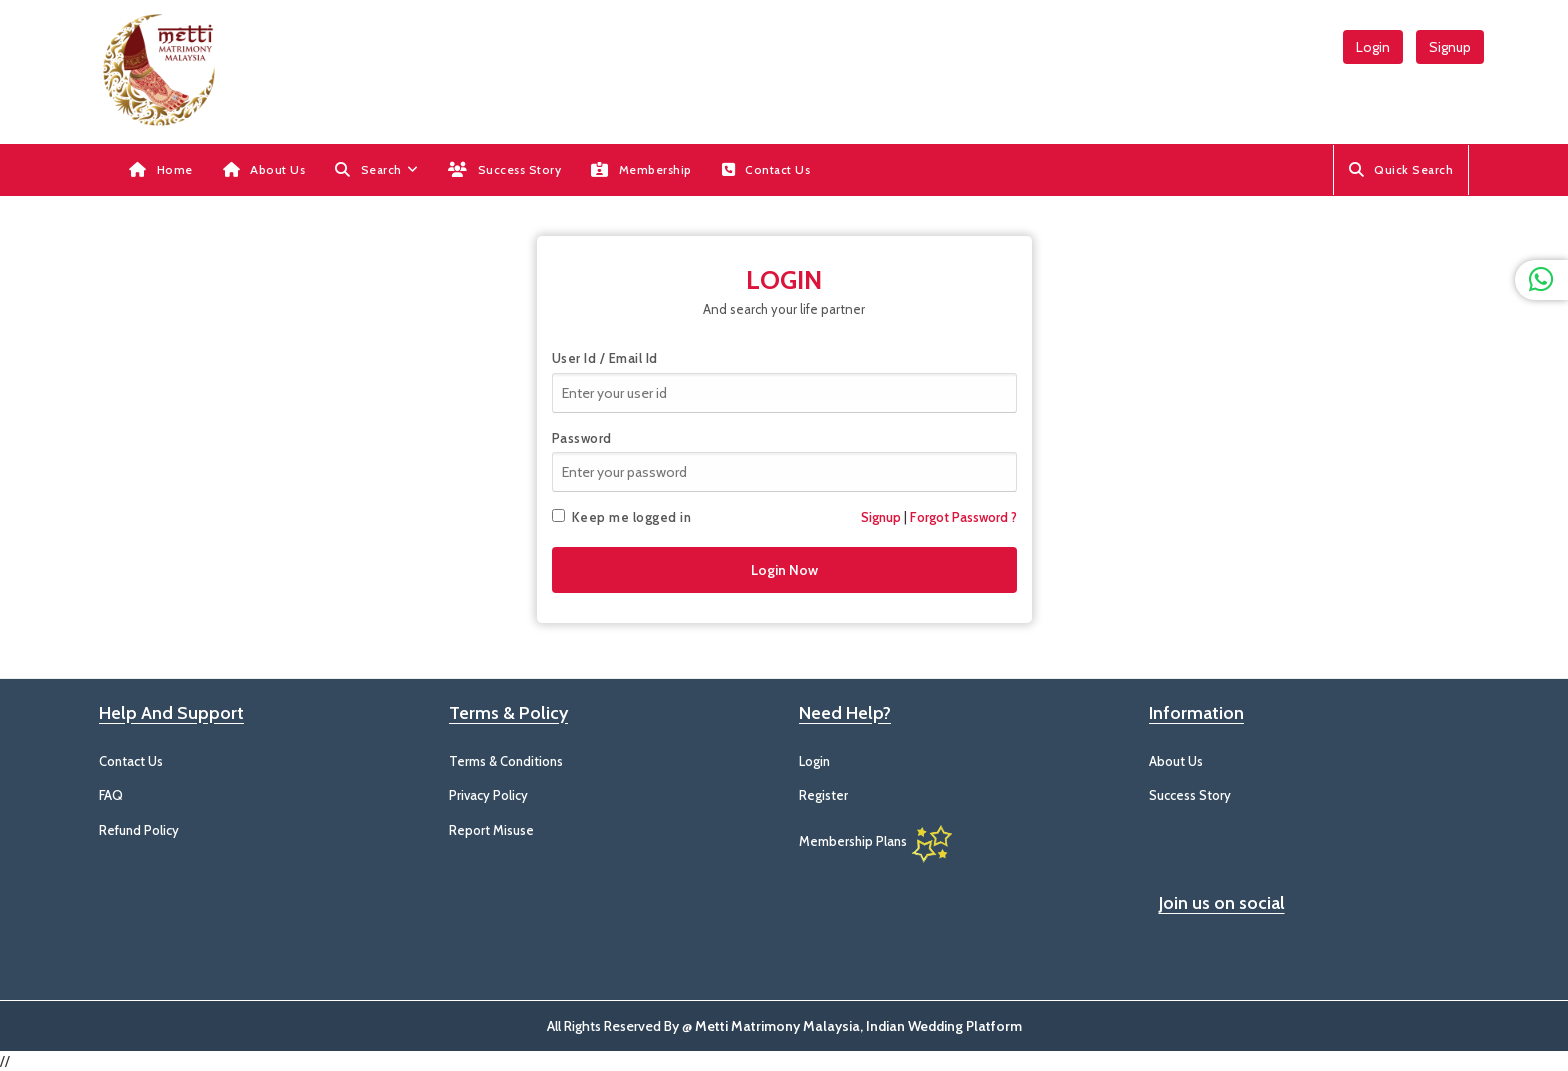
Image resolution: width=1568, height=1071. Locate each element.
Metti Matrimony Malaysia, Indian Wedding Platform (858, 1026)
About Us (264, 169)
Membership (641, 169)
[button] (376, 170)
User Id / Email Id (605, 358)
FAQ (111, 795)
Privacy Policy (488, 795)
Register (823, 795)
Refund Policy (139, 830)
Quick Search (1401, 169)
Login (1373, 47)
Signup (1450, 47)
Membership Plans (877, 841)
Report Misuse (491, 830)
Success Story (504, 169)
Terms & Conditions (506, 761)
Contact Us (766, 169)
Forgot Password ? (963, 517)
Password (582, 438)
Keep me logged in (622, 517)
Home (161, 169)
